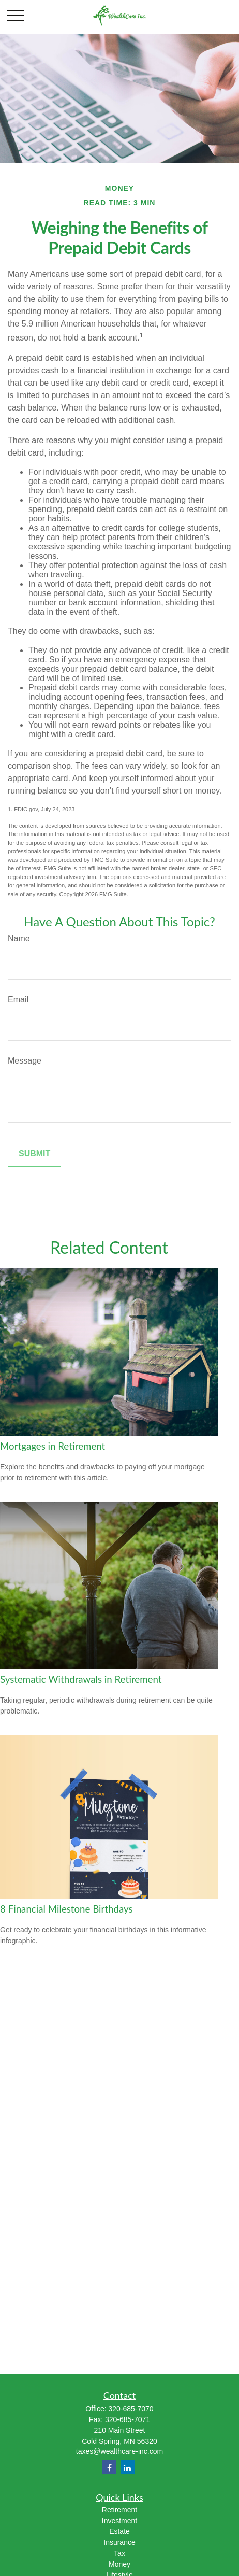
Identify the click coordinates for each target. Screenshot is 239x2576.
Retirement (119, 2510)
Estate (119, 2531)
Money (119, 2564)
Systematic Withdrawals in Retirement (81, 1679)
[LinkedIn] (128, 2467)
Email (18, 999)
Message (24, 1060)
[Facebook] (109, 2467)
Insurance (119, 2542)
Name (19, 938)
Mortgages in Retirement (52, 1446)
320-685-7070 (130, 2408)
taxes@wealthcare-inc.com (119, 2451)
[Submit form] (34, 1154)
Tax (119, 2553)
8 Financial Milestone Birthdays (66, 1909)
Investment (119, 2520)
